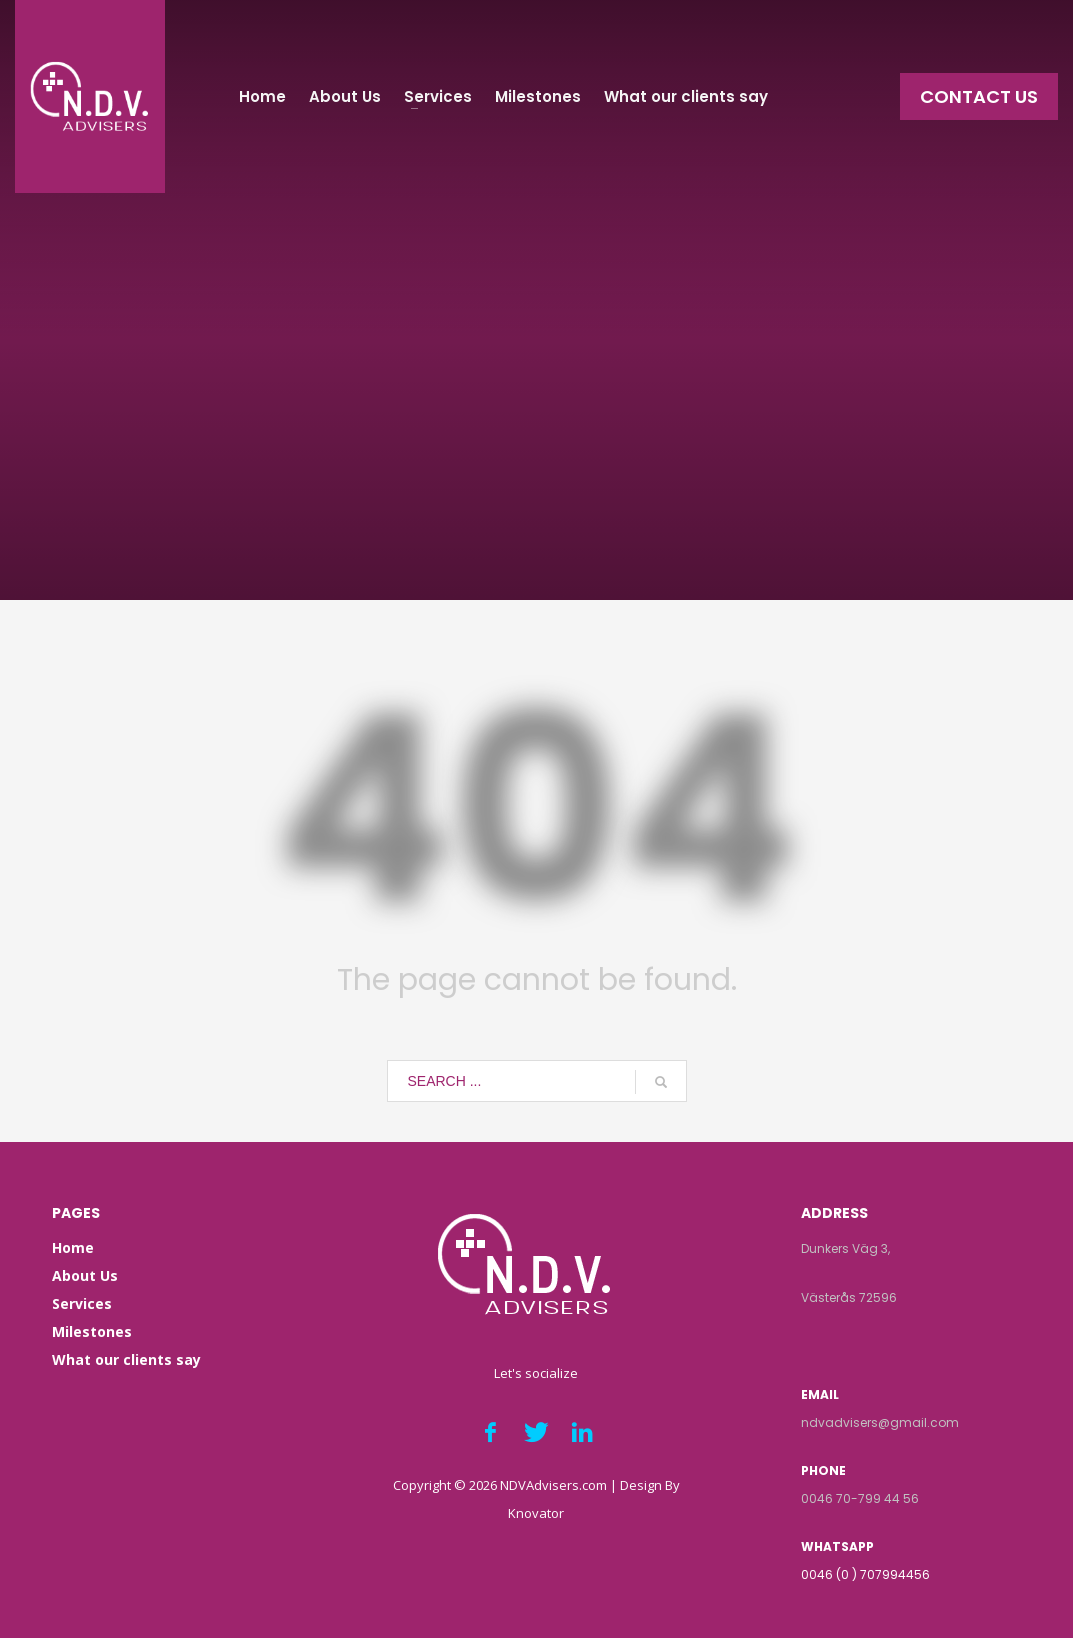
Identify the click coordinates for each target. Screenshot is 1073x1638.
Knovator (536, 1513)
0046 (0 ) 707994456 (865, 1574)
